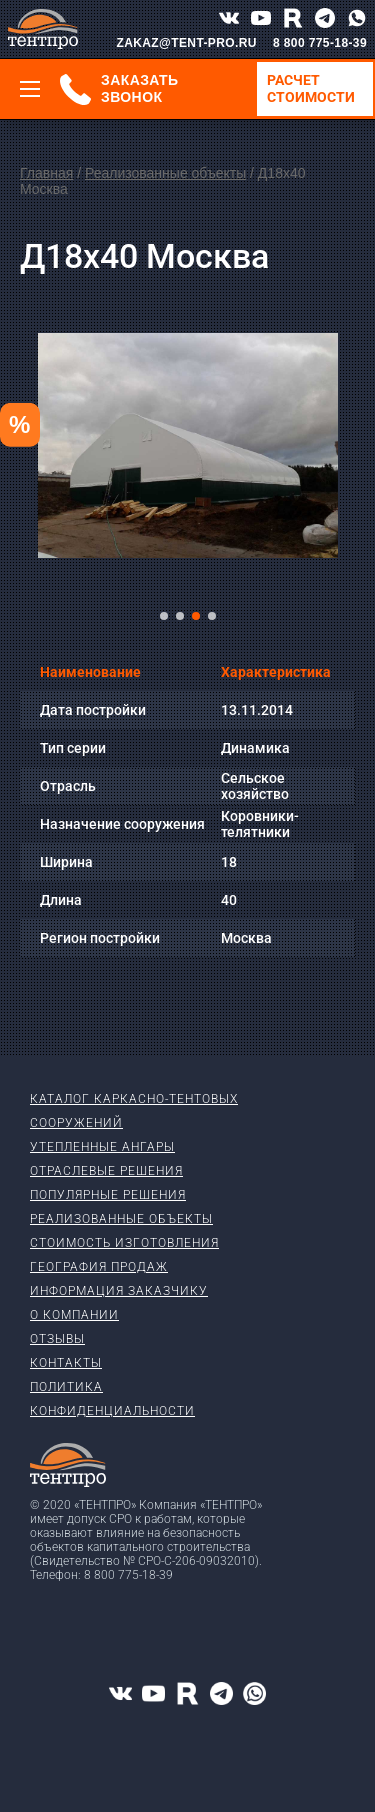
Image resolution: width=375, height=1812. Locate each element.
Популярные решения (108, 1195)
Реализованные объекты (165, 173)
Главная (46, 173)
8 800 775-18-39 (320, 43)
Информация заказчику (119, 1291)
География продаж (99, 1267)
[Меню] (30, 89)
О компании (74, 1315)
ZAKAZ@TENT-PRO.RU (186, 43)
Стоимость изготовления (124, 1243)
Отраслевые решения (106, 1171)
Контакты (66, 1363)
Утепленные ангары (102, 1147)
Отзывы (57, 1339)
